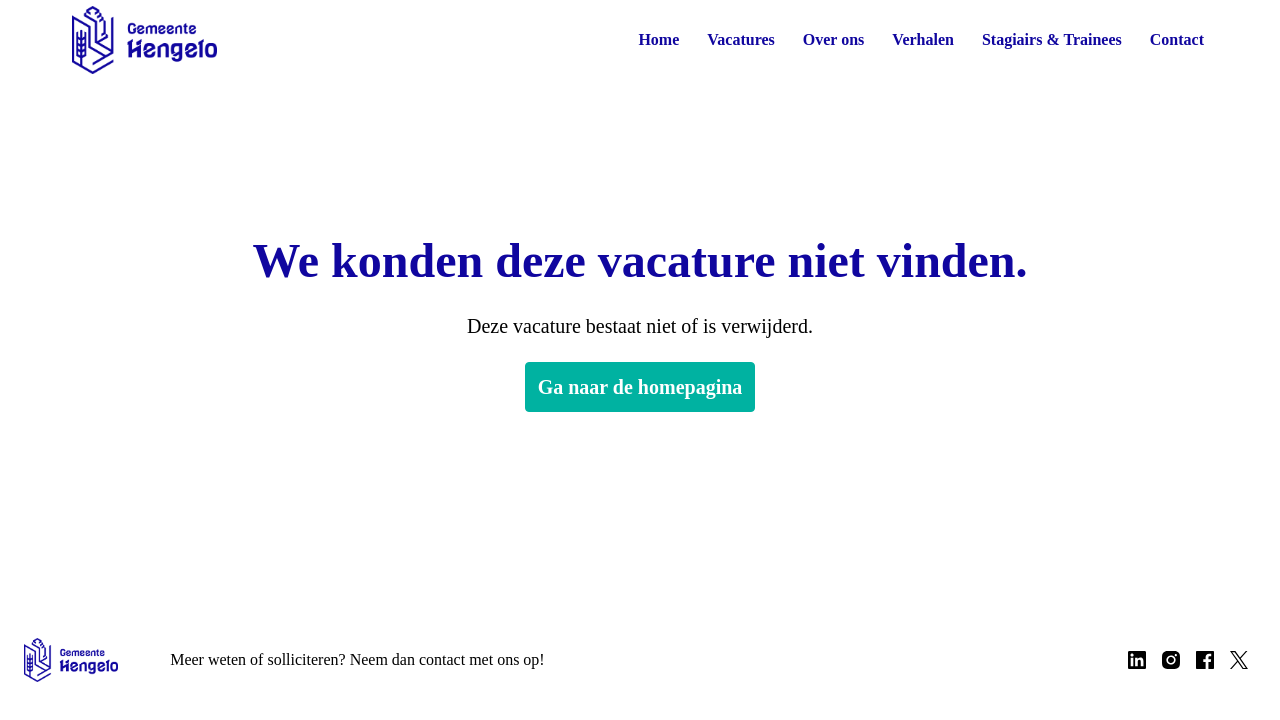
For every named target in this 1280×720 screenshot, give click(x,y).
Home (639, 39)
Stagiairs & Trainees (1048, 39)
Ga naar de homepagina (640, 387)
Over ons (822, 39)
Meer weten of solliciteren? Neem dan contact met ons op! (373, 659)
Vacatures (725, 39)
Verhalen (914, 39)
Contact (1176, 39)
